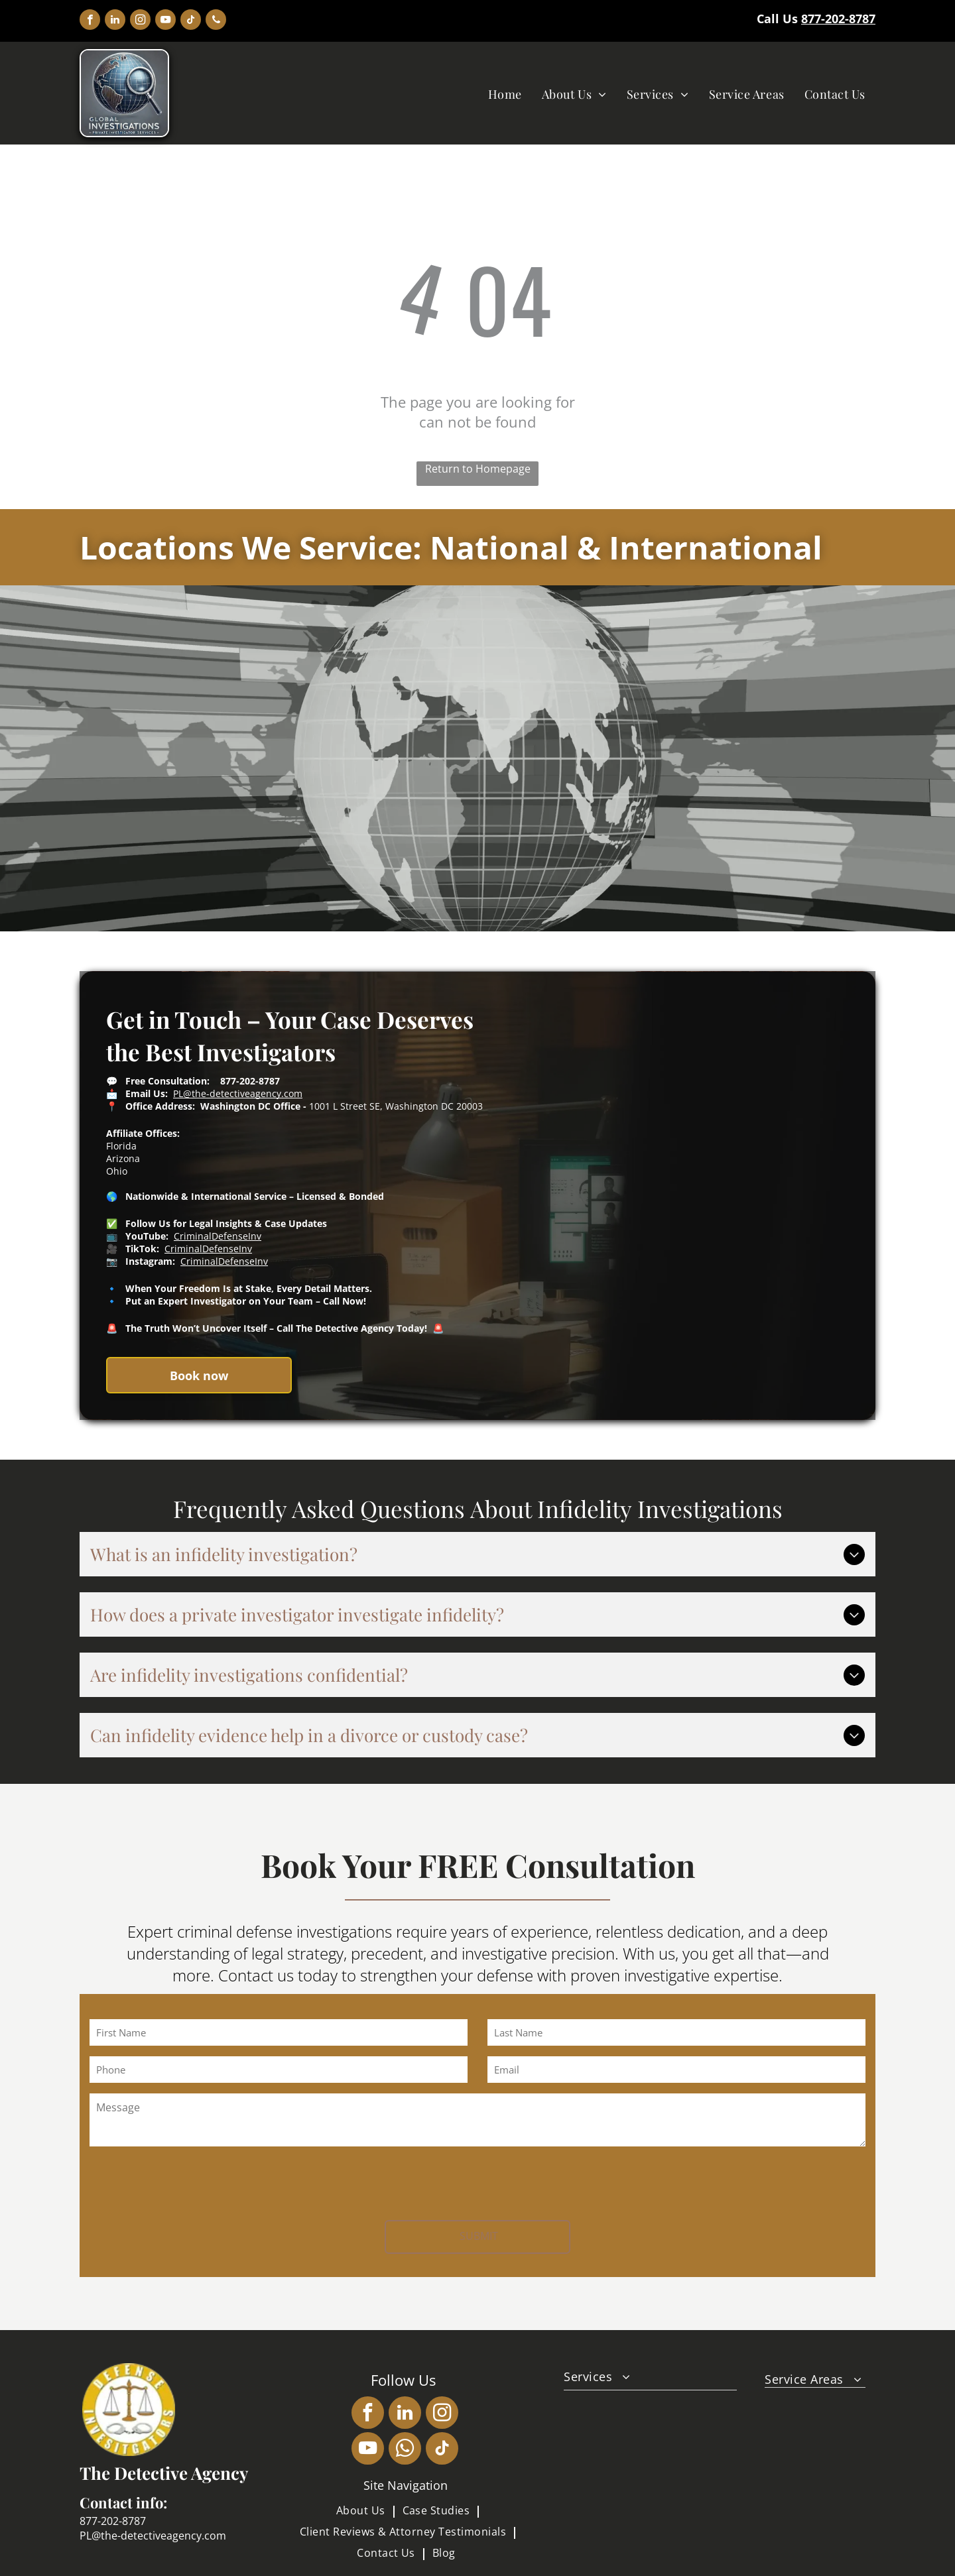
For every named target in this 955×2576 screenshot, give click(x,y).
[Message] (477, 2119)
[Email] (676, 2069)
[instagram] (140, 21)
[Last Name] (676, 2032)
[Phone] (279, 2069)
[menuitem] (505, 93)
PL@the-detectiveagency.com (237, 1093)
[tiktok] (190, 21)
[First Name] (279, 2032)
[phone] (216, 21)
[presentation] (190, 2181)
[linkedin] (115, 21)
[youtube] (165, 21)
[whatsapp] (405, 2450)
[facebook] (90, 21)
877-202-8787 (838, 19)
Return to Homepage (478, 468)
